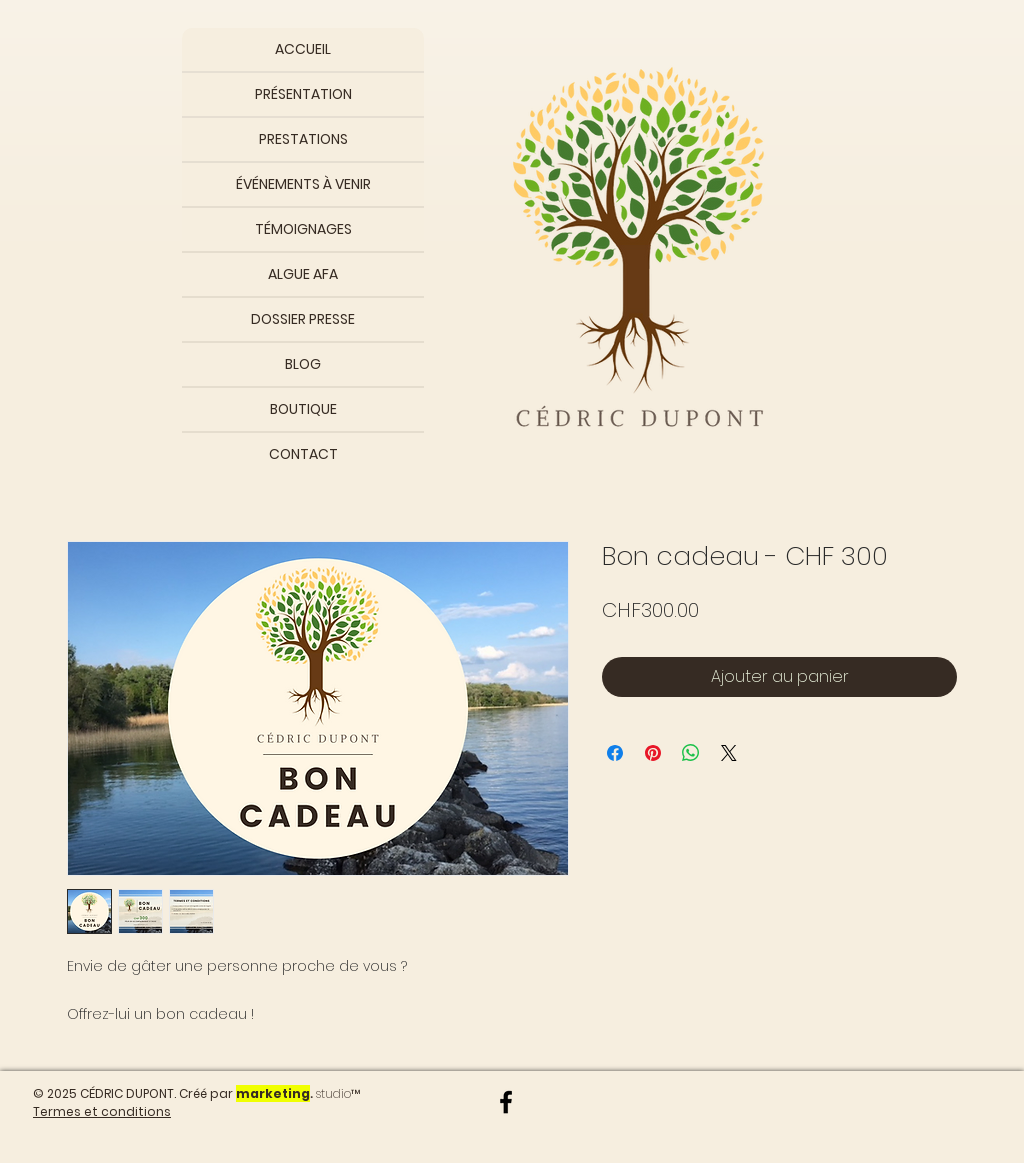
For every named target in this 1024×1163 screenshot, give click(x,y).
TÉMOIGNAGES (303, 229)
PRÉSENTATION (303, 94)
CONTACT (303, 454)
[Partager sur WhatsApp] (691, 753)
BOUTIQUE (303, 409)
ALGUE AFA (303, 274)
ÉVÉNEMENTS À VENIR (303, 184)
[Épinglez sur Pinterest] (653, 753)
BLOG (303, 364)
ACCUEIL (303, 49)
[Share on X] (729, 753)
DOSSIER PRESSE (303, 319)
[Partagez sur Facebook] (615, 753)
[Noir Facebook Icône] (506, 1102)
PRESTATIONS (303, 139)
